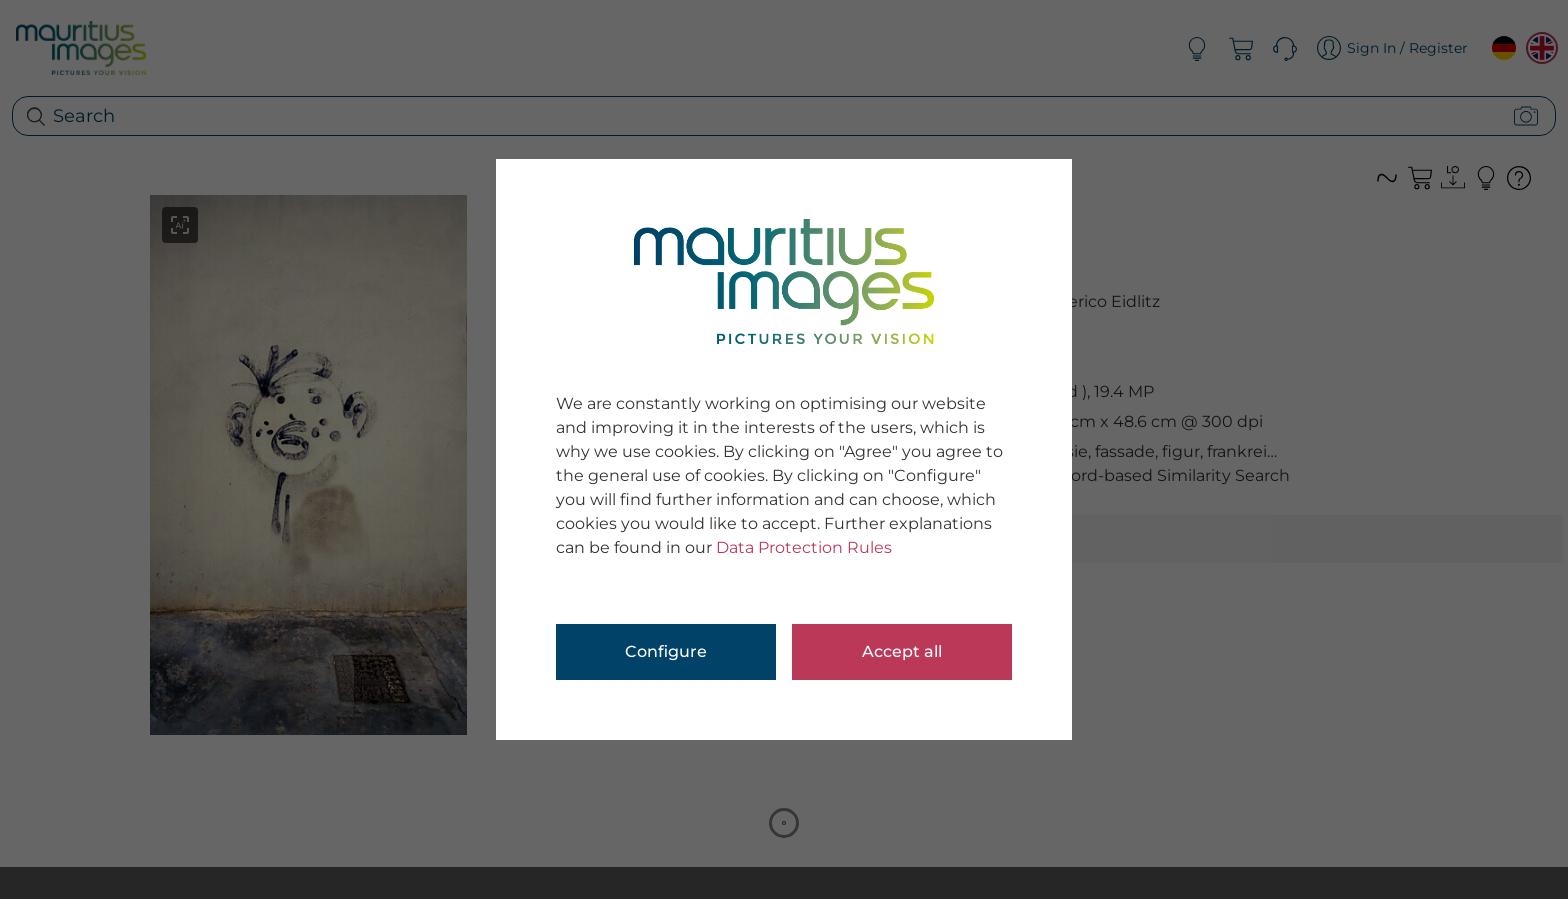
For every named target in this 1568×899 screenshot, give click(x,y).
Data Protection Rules (804, 547)
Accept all (902, 651)
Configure (666, 651)
